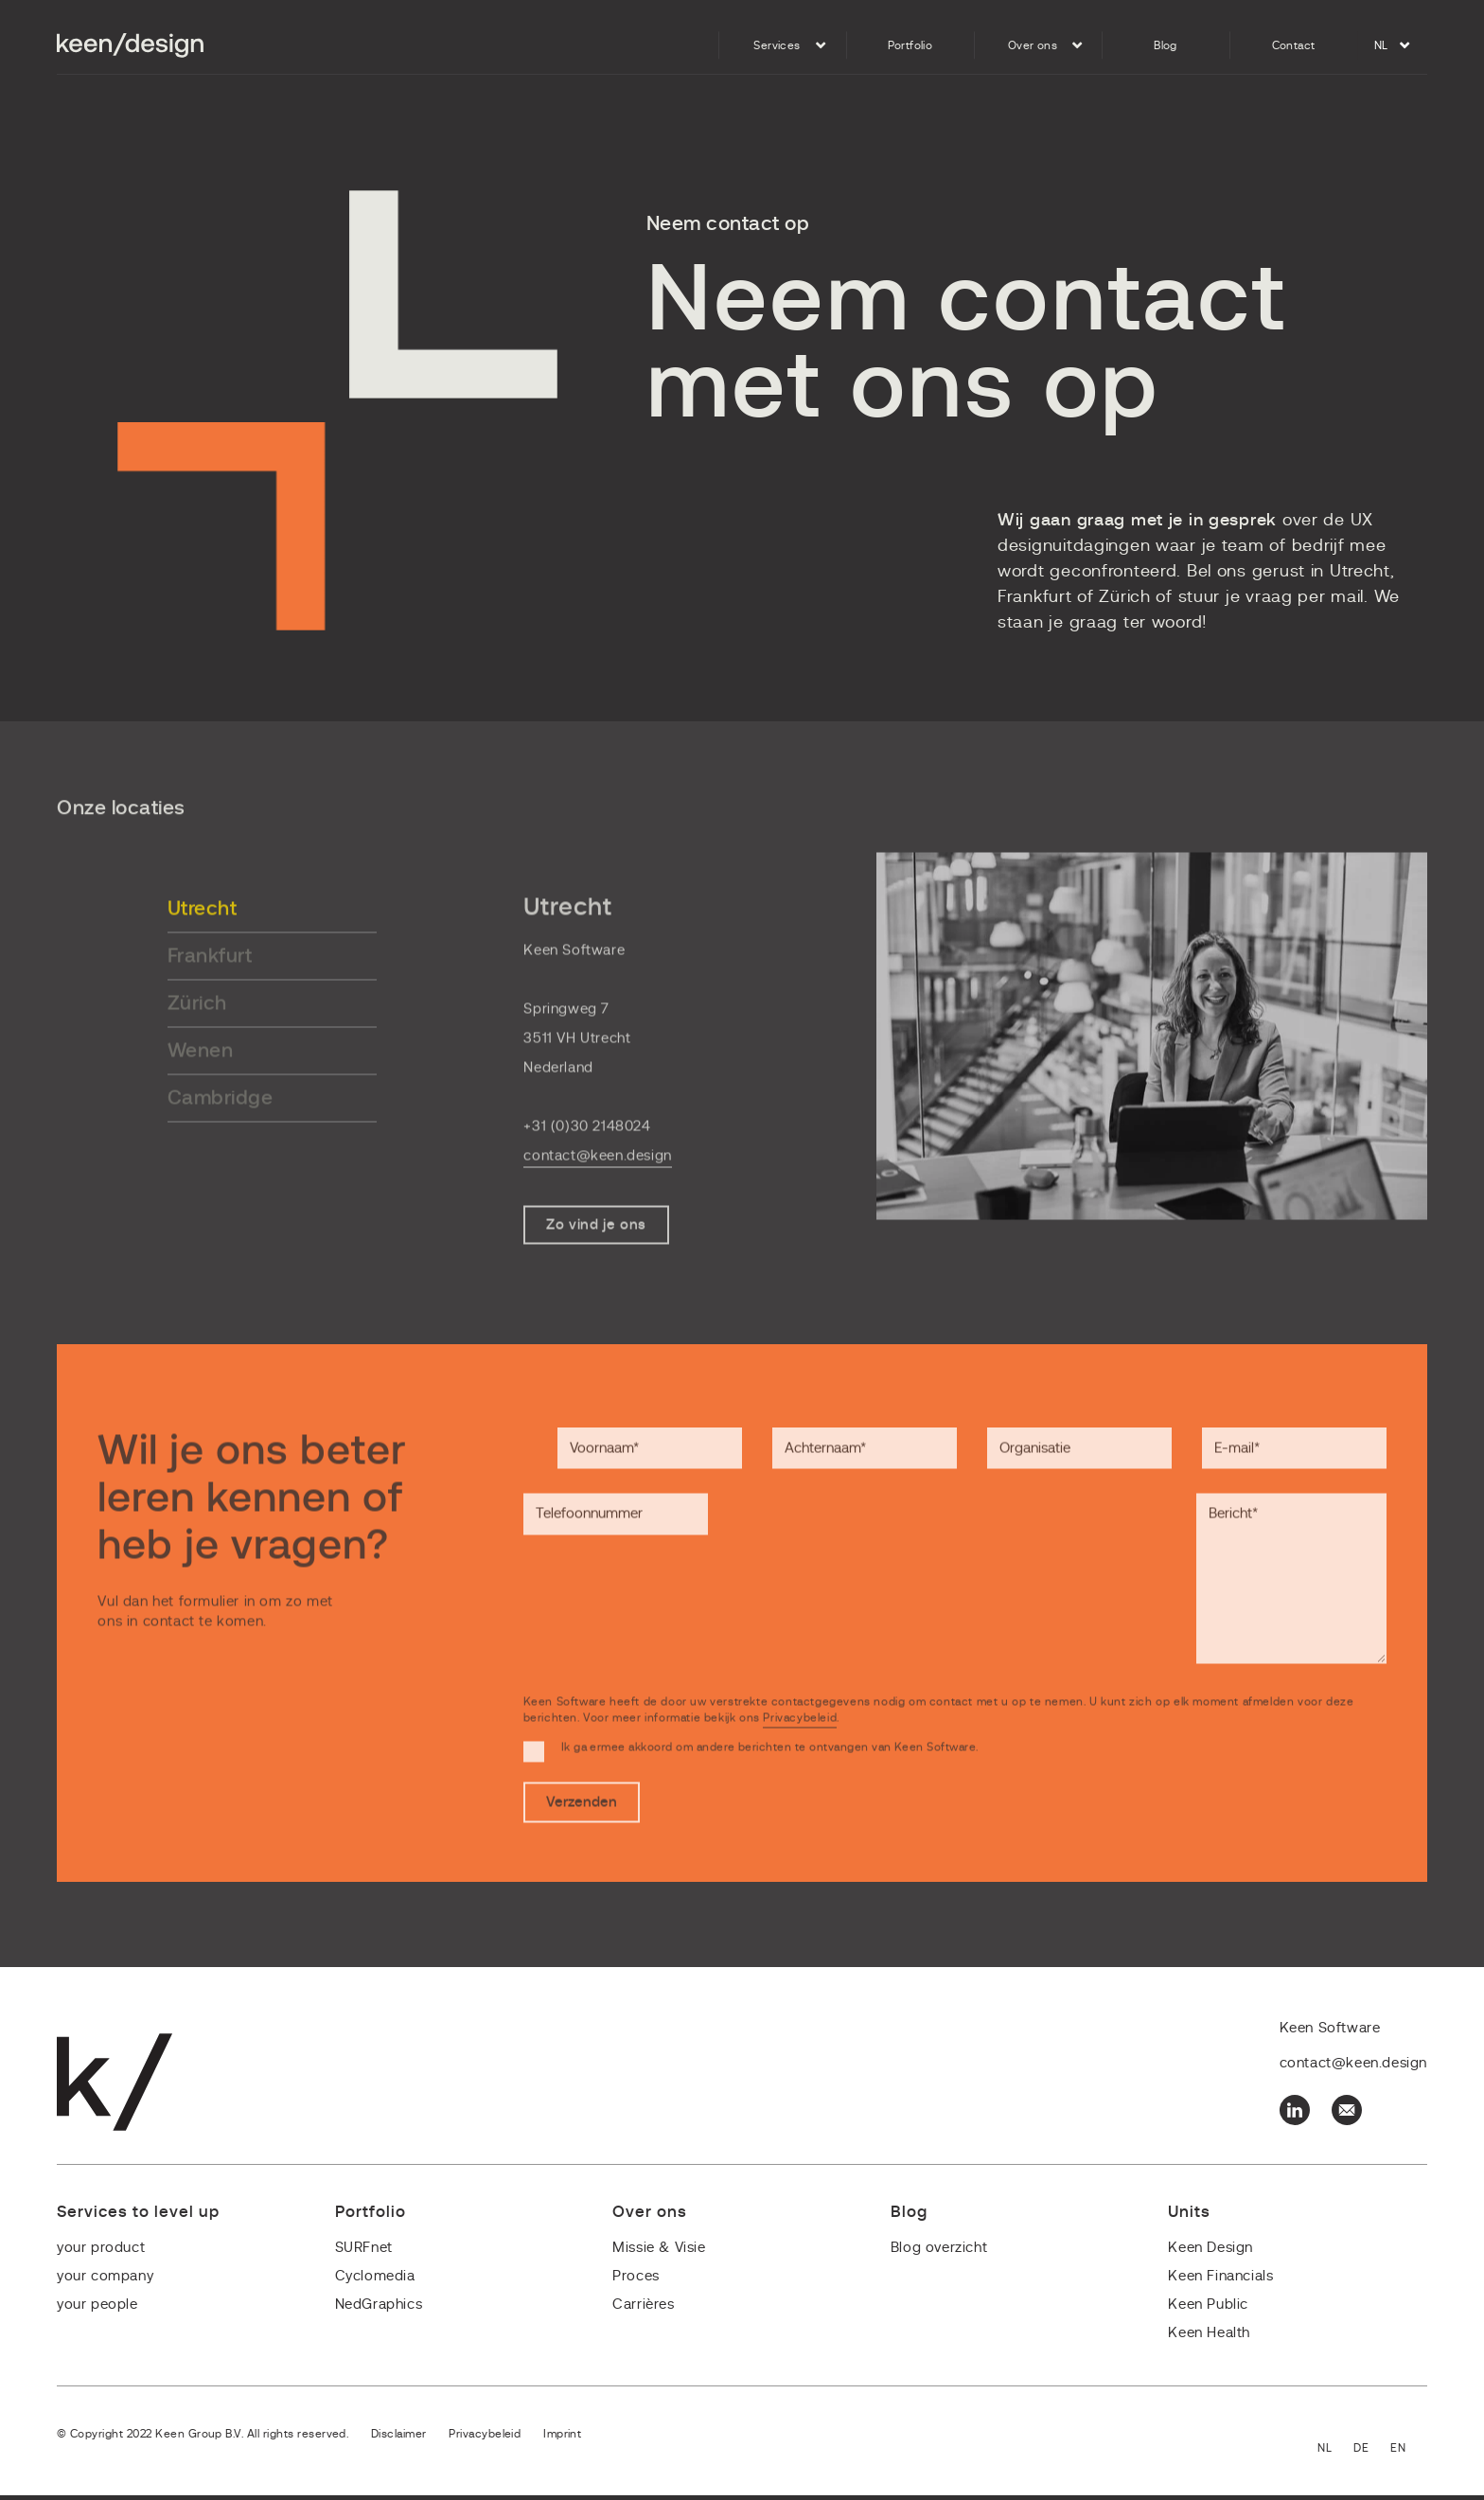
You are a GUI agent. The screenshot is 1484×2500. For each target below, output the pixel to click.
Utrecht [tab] (203, 940)
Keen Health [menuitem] (1209, 2338)
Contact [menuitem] (1294, 45)
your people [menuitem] (97, 2309)
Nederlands (1335, 2454)
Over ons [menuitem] (1032, 45)
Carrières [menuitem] (643, 2309)
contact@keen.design (597, 1187)
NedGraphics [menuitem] (379, 2309)
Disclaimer (398, 2438)
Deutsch (1371, 2454)
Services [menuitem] (776, 45)
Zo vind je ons (595, 1257)
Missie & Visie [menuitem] (658, 2252)
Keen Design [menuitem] (1210, 2252)
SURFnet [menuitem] (364, 2252)
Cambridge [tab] (221, 1130)
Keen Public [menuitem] (1208, 2309)
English (1408, 2454)
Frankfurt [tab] (210, 988)
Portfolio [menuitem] (910, 45)
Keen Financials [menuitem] (1220, 2281)
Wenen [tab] (201, 1082)
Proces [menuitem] (636, 2281)
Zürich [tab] (197, 1035)
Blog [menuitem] (1165, 45)
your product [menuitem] (101, 2252)
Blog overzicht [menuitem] (939, 2252)
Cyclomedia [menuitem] (375, 2281)
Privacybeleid (800, 1755)
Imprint (561, 2438)
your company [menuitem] (105, 2281)
